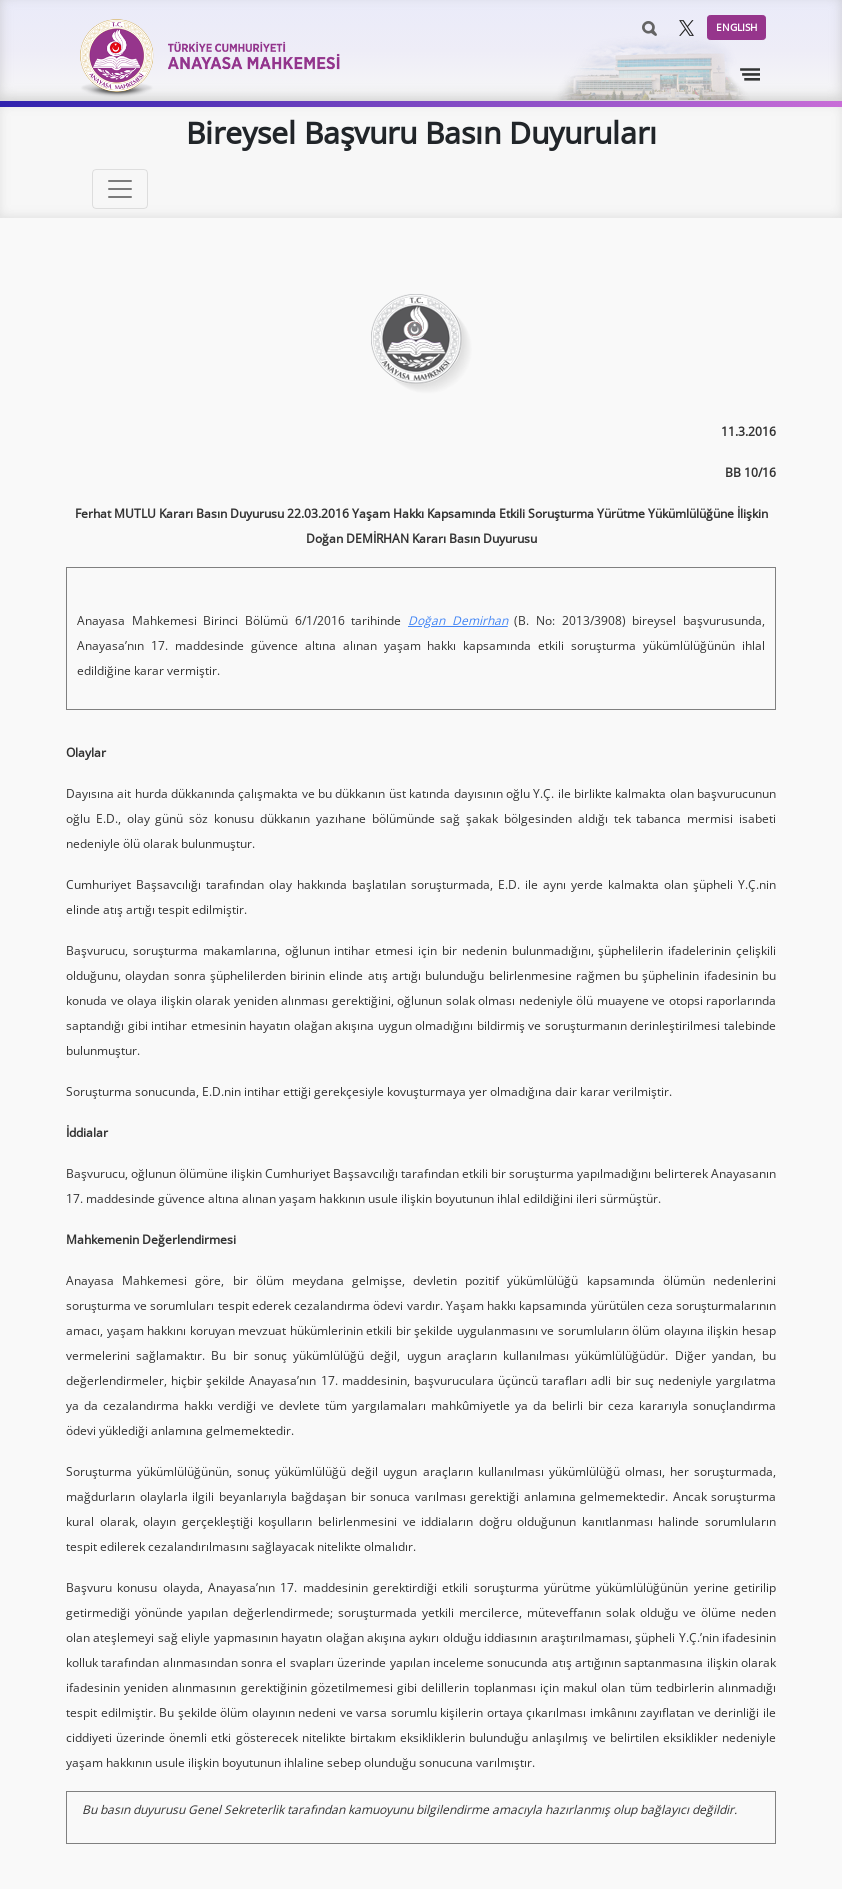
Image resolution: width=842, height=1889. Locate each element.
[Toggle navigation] (751, 75)
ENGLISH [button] (736, 27)
